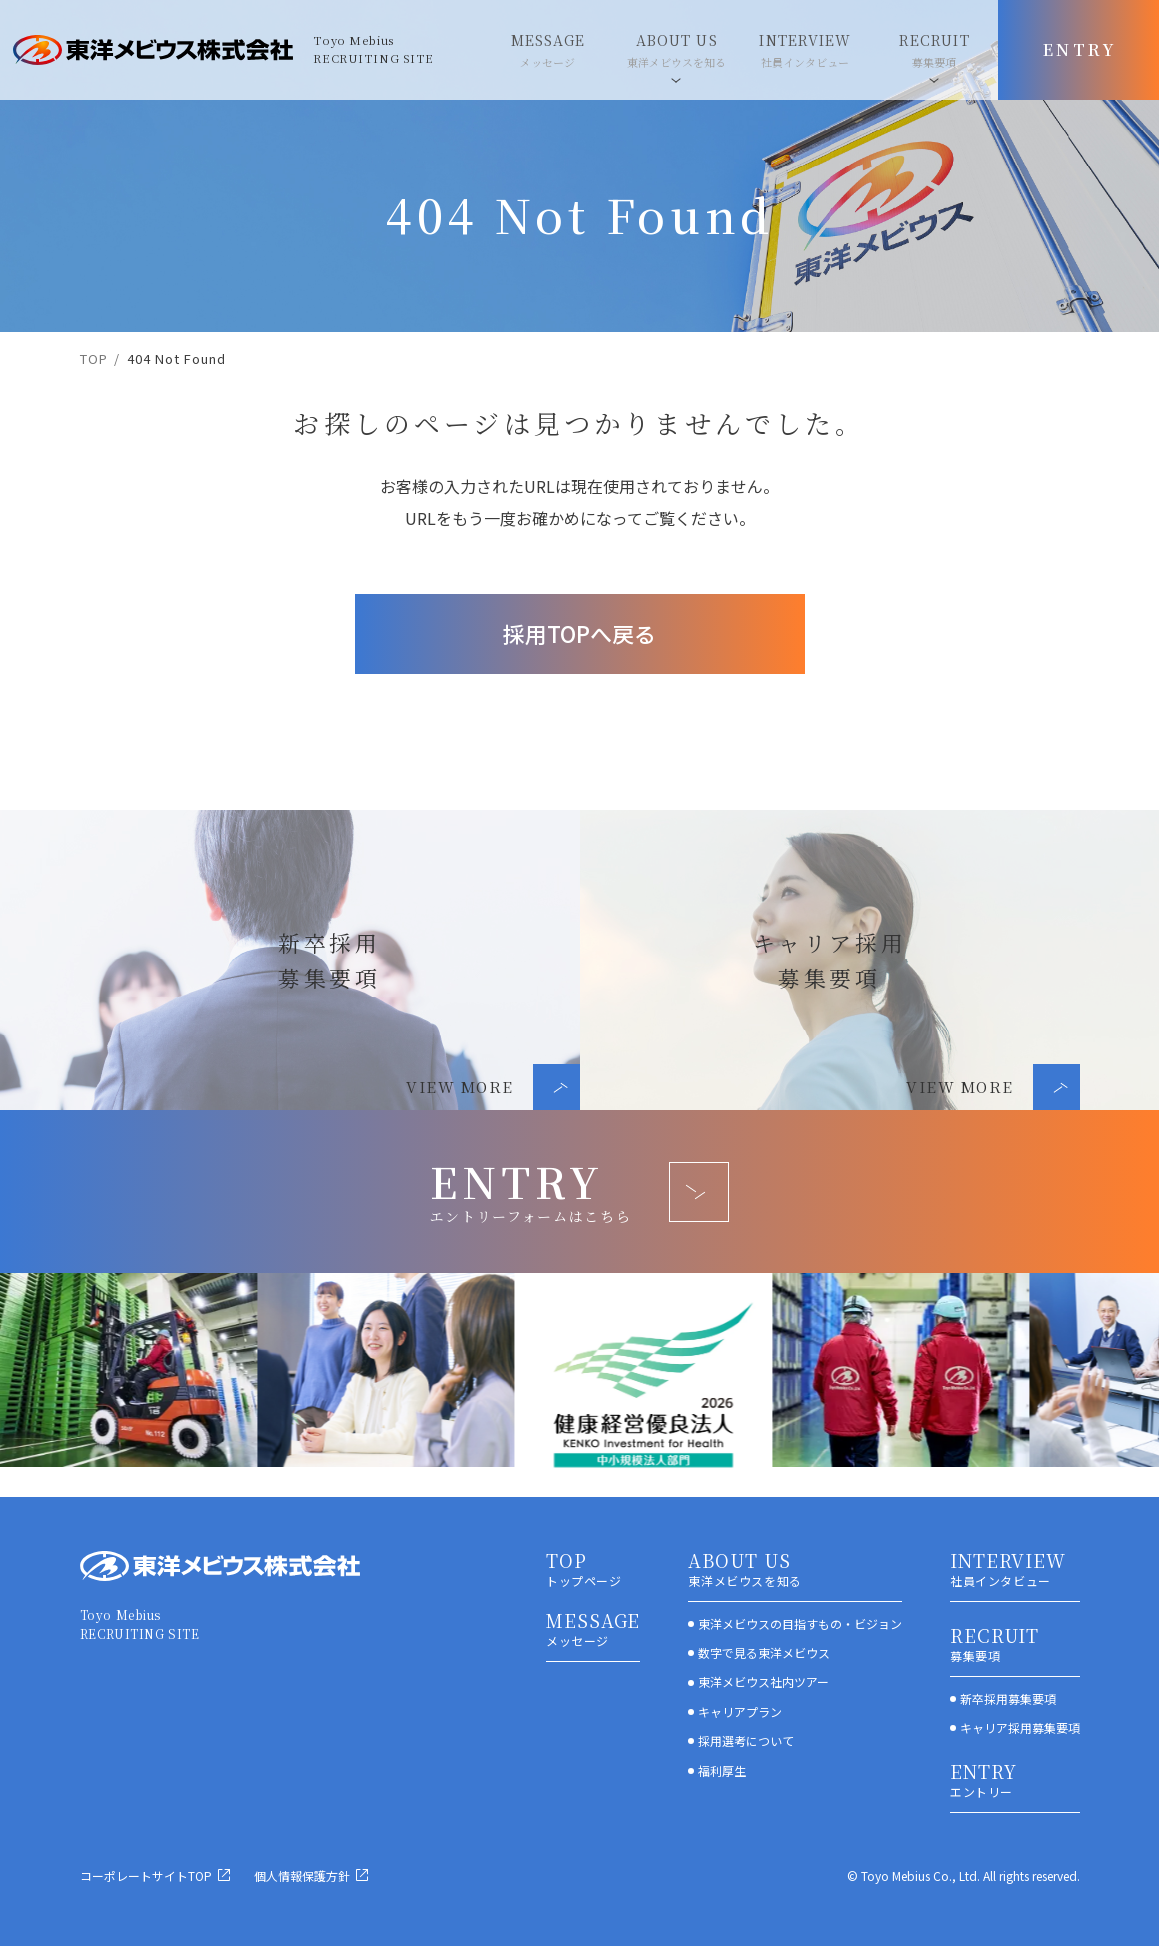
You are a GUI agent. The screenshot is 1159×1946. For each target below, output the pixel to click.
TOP (94, 358)
